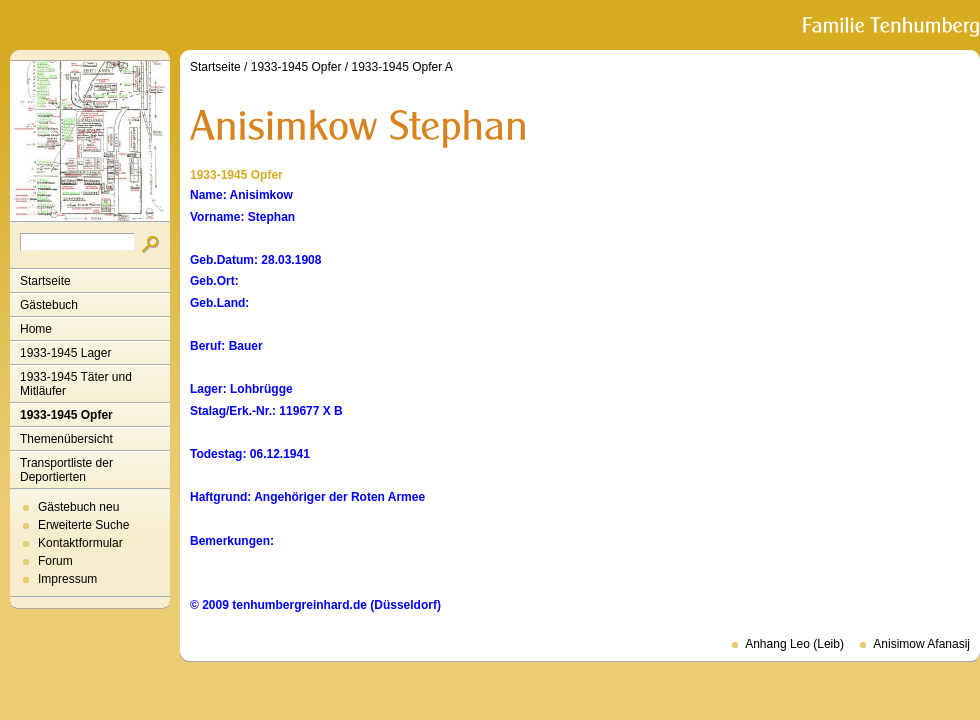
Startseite (45, 281)
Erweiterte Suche (83, 525)
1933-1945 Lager (65, 353)
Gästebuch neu (78, 507)
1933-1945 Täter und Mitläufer (76, 384)
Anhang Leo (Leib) (794, 644)
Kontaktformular (80, 543)
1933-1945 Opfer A (401, 67)
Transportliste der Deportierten (66, 470)
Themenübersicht (66, 439)
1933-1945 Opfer (66, 415)
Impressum (67, 579)
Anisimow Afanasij (921, 644)
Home (36, 329)
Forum (55, 561)
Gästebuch (49, 305)
